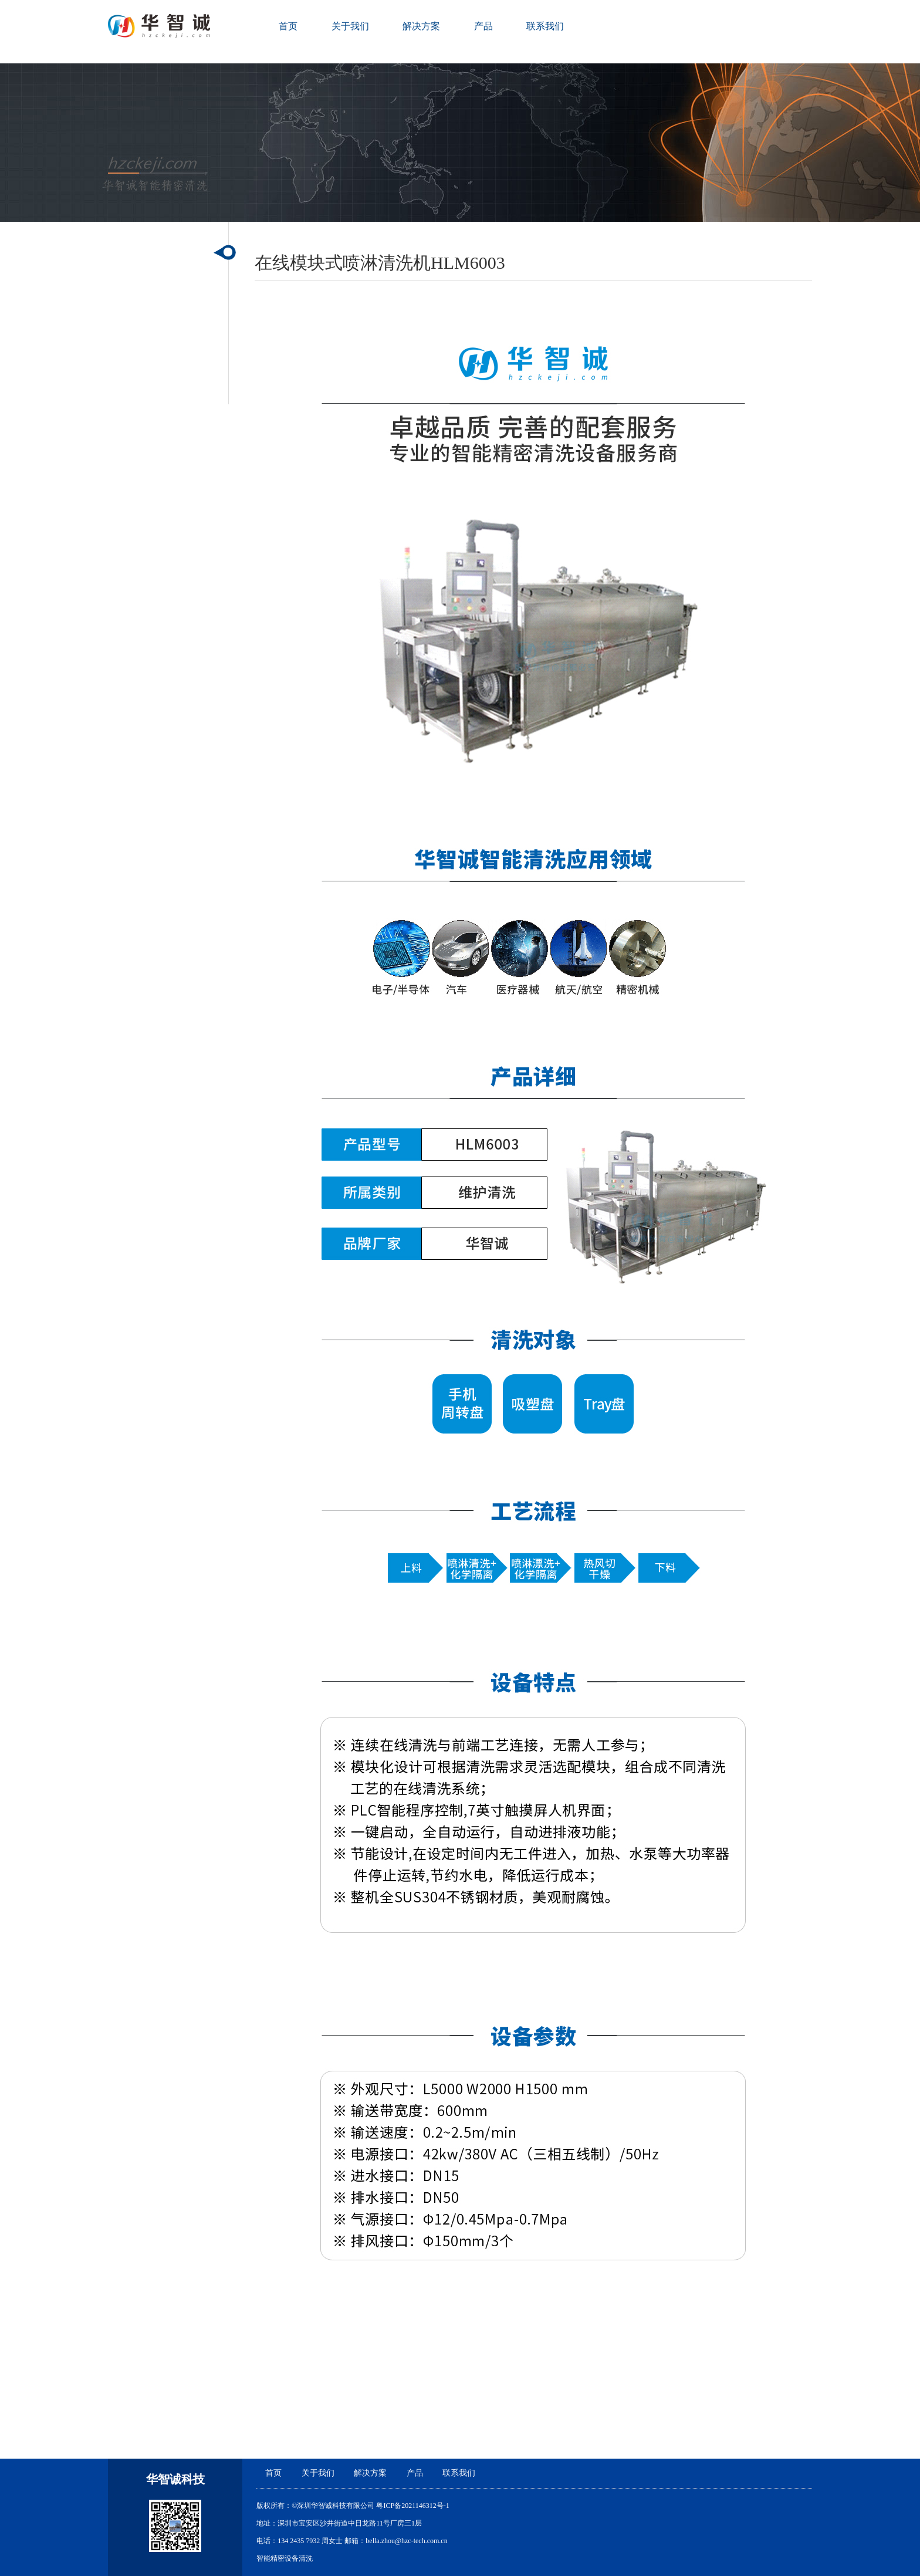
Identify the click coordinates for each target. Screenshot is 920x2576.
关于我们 (350, 26)
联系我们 (545, 26)
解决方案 (421, 26)
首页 (288, 26)
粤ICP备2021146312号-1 (412, 2505)
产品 (483, 26)
